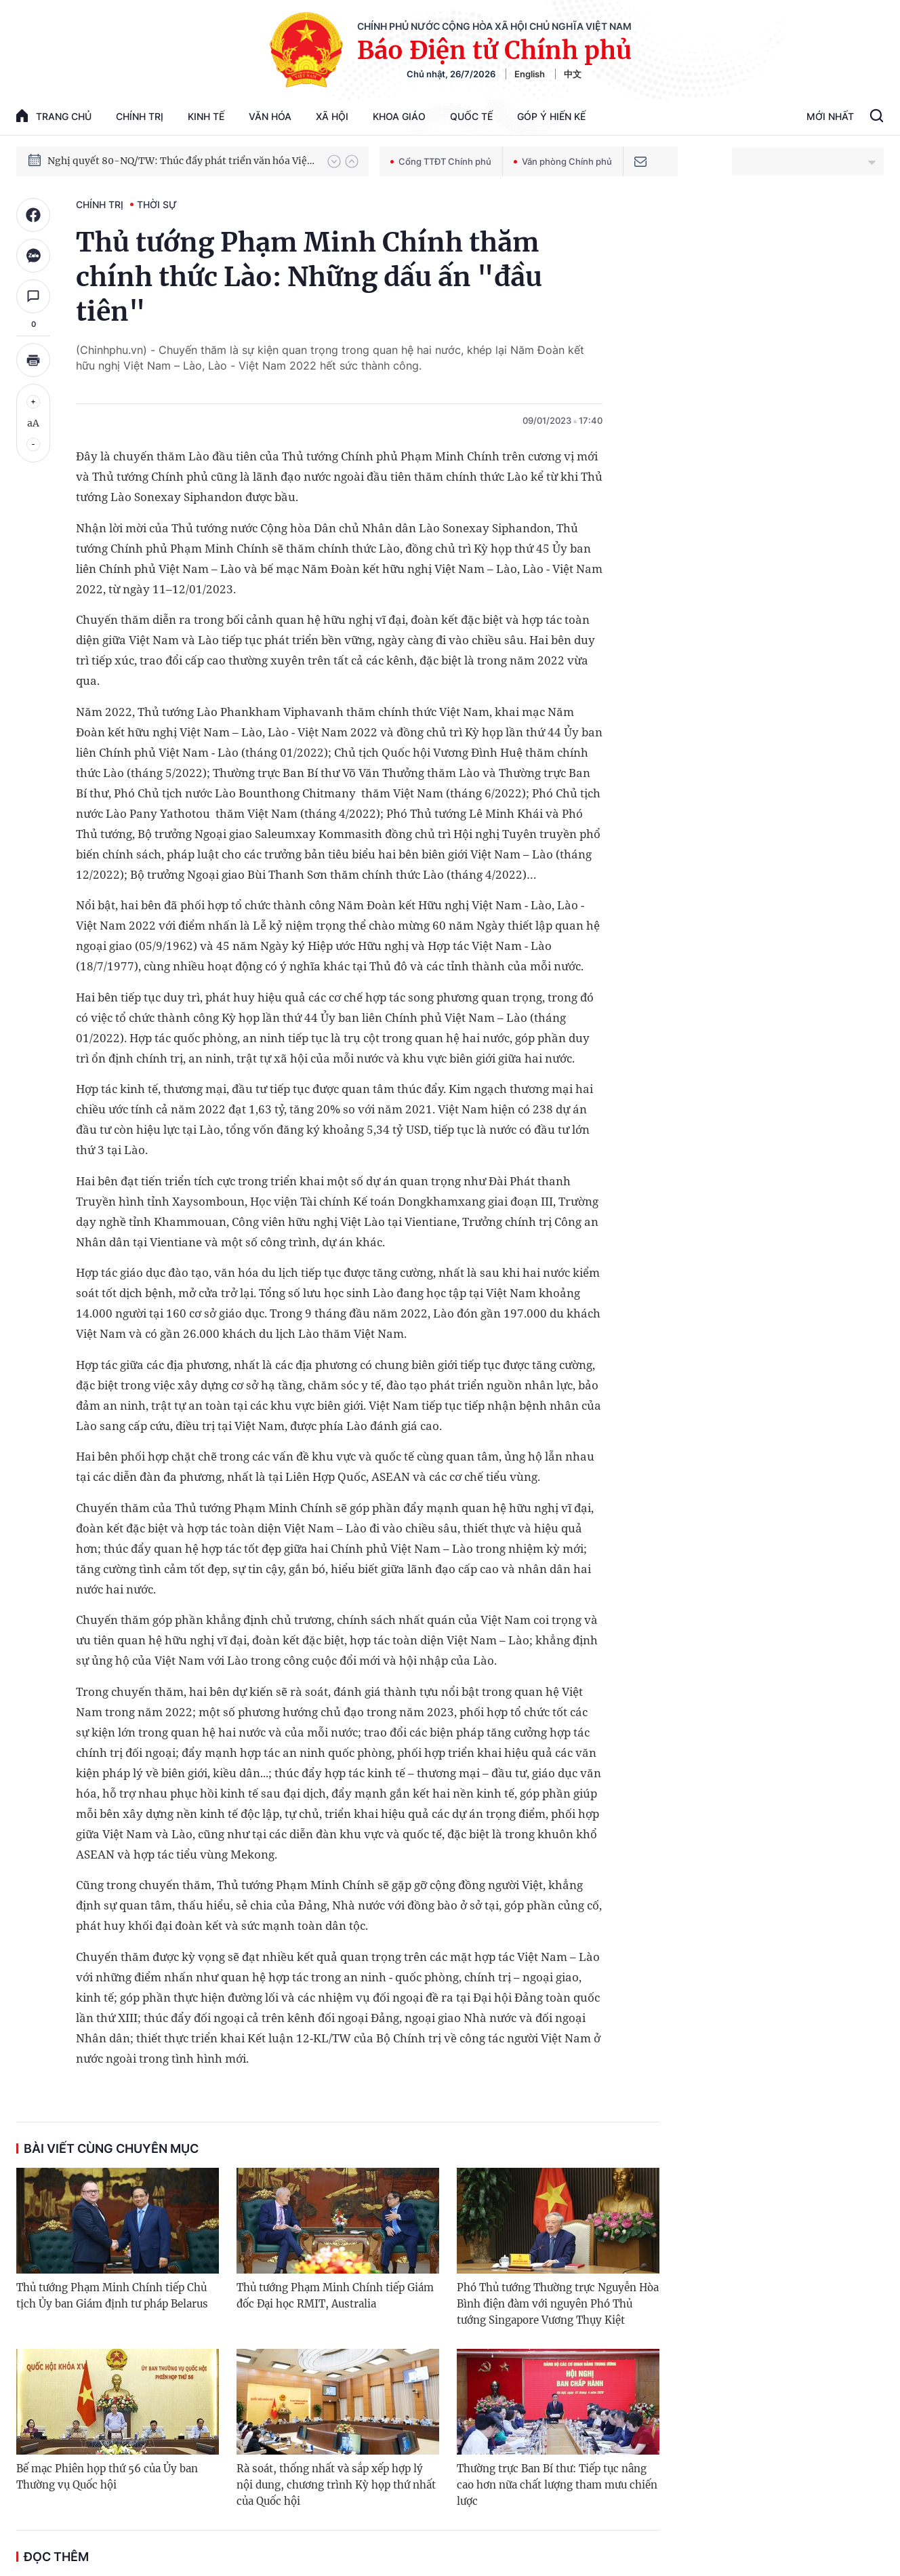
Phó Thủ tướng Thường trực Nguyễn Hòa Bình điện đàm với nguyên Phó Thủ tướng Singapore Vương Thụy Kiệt (558, 2303)
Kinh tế (206, 116)
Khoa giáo (399, 116)
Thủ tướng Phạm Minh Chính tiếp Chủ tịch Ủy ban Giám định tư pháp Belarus (112, 2295)
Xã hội (332, 116)
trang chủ (53, 115)
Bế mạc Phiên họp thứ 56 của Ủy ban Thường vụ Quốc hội (107, 2476)
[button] (334, 161)
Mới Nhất (830, 116)
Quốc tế (471, 116)
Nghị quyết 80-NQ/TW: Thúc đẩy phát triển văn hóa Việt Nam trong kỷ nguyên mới (180, 167)
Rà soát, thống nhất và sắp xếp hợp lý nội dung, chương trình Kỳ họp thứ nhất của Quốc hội (336, 2485)
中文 (572, 73)
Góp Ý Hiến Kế (551, 116)
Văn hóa (270, 116)
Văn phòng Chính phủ (563, 161)
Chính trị (139, 116)
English (529, 73)
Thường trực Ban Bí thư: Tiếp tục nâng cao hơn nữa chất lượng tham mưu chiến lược (557, 2485)
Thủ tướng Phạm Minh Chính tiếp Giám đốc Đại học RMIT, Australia (335, 2295)
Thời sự (157, 204)
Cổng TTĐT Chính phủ (440, 161)
